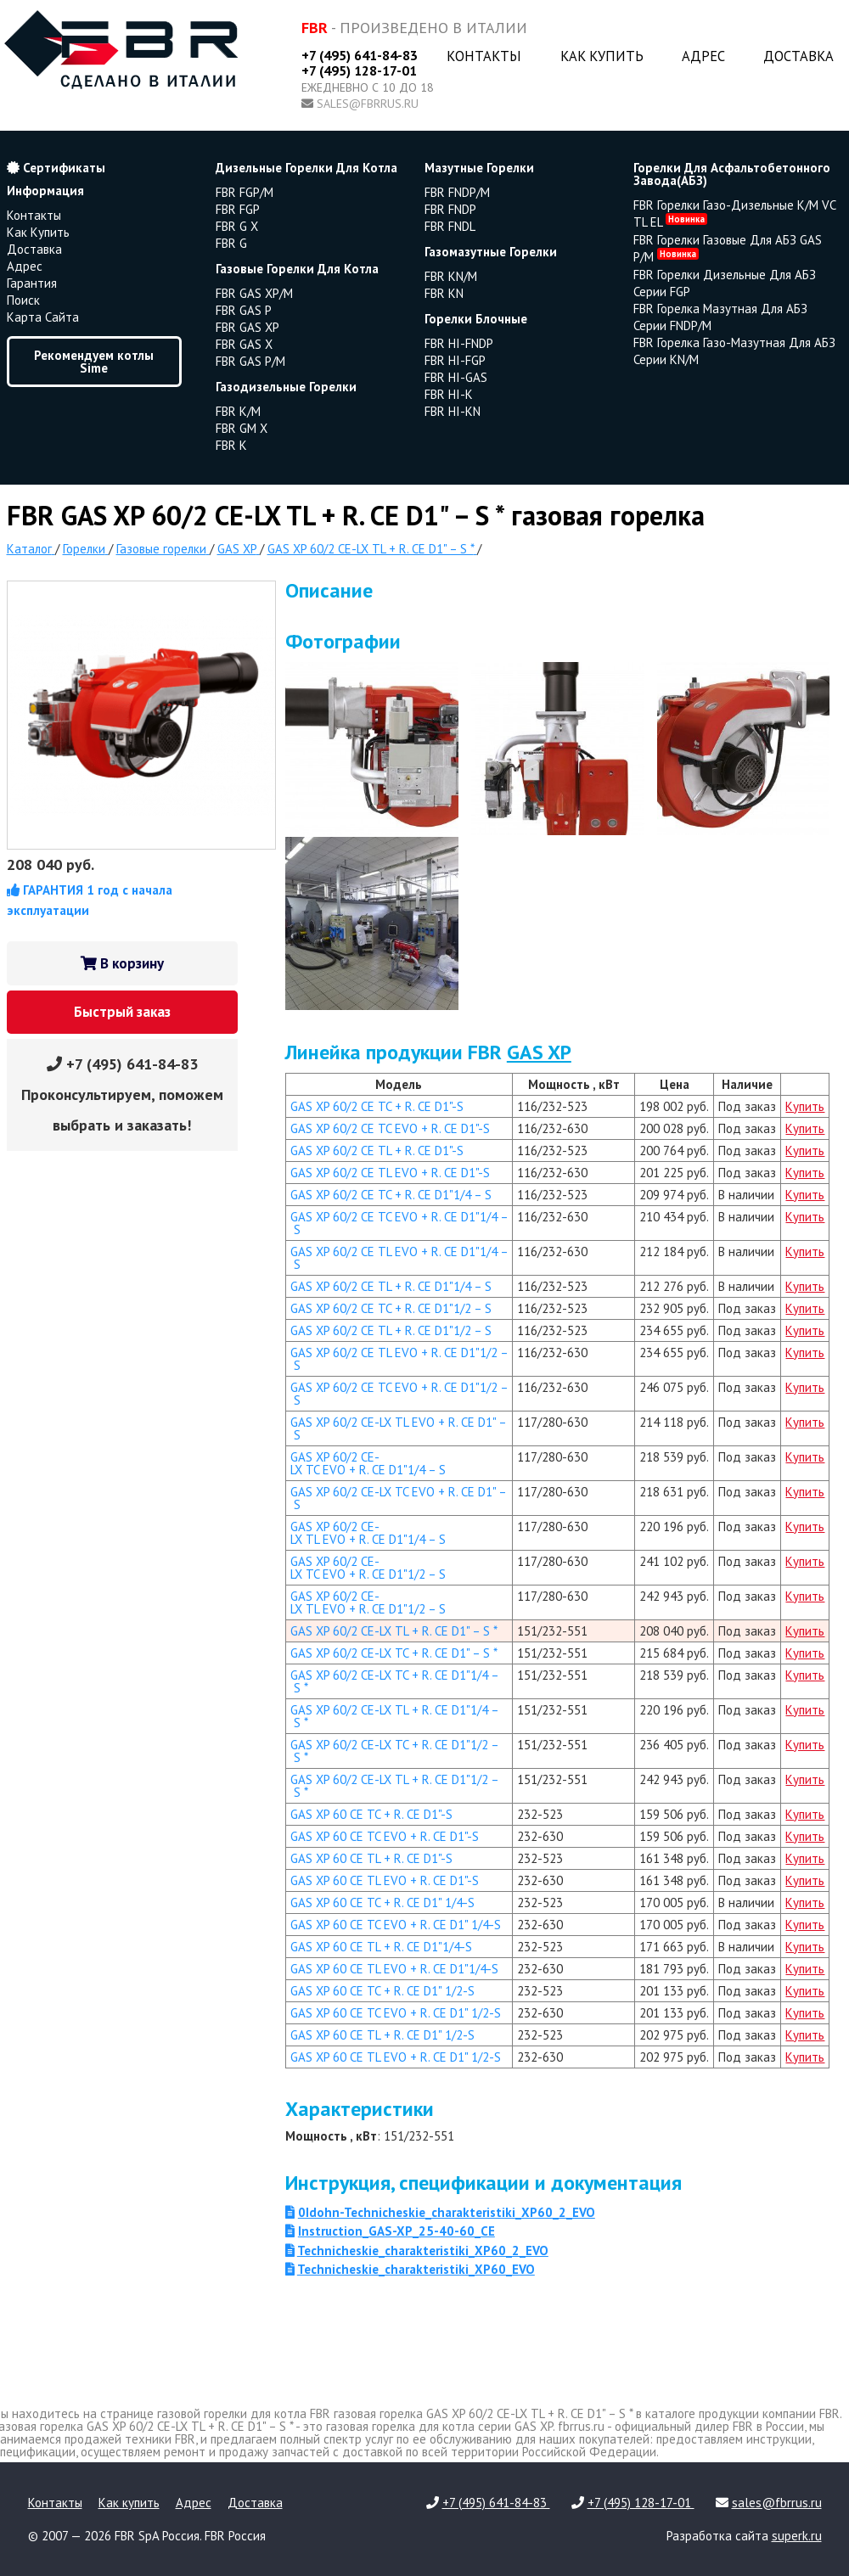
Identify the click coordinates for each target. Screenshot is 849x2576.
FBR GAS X (244, 344)
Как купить (602, 56)
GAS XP (539, 1052)
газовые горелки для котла (297, 268)
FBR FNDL (449, 226)
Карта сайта (43, 317)
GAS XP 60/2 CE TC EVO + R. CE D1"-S (390, 1128)
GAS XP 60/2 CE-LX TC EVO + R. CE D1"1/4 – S (368, 1463)
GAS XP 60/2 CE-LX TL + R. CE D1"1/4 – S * (394, 1716)
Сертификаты (56, 167)
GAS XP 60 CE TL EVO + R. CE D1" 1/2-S (395, 2057)
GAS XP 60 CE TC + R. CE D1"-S (371, 1814)
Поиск (23, 300)
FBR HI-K (448, 394)
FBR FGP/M (244, 192)
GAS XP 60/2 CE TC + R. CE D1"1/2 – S (391, 1308)
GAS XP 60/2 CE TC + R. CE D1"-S (377, 1106)
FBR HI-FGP (455, 360)
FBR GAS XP (247, 327)
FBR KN (444, 293)
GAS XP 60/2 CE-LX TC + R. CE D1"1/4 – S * (394, 1681)
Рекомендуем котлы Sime (94, 361)
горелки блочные (475, 318)
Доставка (798, 56)
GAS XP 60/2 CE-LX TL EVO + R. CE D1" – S (398, 1428)
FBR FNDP (450, 209)
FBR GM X (241, 428)
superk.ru (797, 2536)
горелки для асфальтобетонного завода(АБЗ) (731, 174)
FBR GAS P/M (250, 361)
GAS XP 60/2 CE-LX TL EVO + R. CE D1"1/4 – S (368, 1532)
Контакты (484, 56)
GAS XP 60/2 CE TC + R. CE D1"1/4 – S (391, 1195)
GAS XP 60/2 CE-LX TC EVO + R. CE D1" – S (398, 1498)
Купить (804, 1106)
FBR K (231, 445)
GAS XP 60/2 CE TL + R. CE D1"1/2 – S (391, 1330)
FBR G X (237, 226)
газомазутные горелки (490, 251)
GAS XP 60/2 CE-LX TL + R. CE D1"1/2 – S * (394, 1785)
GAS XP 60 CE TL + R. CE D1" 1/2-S (382, 2035)
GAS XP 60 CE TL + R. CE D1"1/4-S (381, 1947)
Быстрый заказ (122, 1011)
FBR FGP (238, 209)
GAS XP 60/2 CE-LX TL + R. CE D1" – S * (394, 1631)
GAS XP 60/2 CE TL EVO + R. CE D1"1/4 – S (399, 1257)
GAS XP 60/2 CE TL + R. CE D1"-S (377, 1150)
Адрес (703, 56)
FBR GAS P (244, 310)
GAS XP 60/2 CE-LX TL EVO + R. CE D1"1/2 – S (368, 1602)
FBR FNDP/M (457, 192)
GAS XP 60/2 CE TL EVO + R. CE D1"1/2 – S (399, 1358)
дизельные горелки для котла (306, 167)
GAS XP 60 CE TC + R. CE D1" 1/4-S (382, 1902)
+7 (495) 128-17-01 (359, 70)
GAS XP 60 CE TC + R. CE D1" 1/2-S (382, 1991)
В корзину (122, 963)
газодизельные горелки (286, 386)
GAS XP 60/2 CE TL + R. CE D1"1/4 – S (391, 1286)
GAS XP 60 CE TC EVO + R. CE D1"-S (384, 1836)
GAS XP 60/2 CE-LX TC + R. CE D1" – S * (394, 1653)
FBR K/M (238, 411)
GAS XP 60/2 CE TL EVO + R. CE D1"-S (390, 1173)
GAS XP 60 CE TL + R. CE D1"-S (371, 1858)
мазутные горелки (479, 167)
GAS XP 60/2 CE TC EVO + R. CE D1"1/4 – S (399, 1223)
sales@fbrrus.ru (368, 103)
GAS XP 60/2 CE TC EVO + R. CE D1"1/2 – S (399, 1393)
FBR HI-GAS (455, 377)
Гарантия (32, 283)
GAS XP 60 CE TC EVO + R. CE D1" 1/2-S (395, 2013)
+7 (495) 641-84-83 (359, 55)
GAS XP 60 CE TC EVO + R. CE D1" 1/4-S (395, 1925)
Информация (45, 190)
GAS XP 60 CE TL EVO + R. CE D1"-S (384, 1880)
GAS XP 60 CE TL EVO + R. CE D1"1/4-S (394, 1969)
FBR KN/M (450, 276)
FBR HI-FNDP (458, 343)
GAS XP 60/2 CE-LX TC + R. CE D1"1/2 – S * (394, 1751)
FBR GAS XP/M (254, 293)
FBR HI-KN (452, 411)
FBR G (231, 243)
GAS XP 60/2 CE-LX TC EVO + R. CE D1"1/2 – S (368, 1567)
